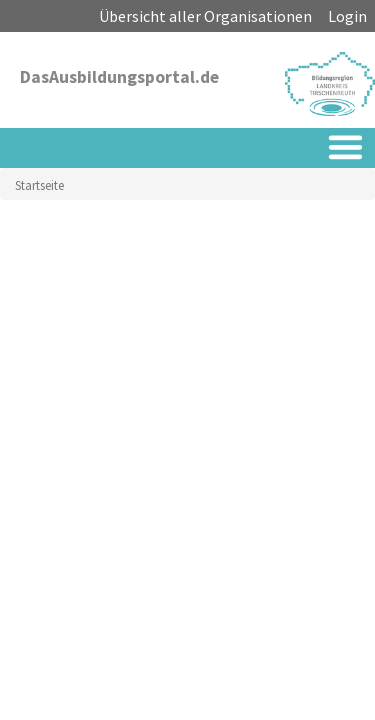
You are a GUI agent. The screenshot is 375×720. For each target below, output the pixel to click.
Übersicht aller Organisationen (205, 16)
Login (347, 16)
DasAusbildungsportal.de (119, 77)
